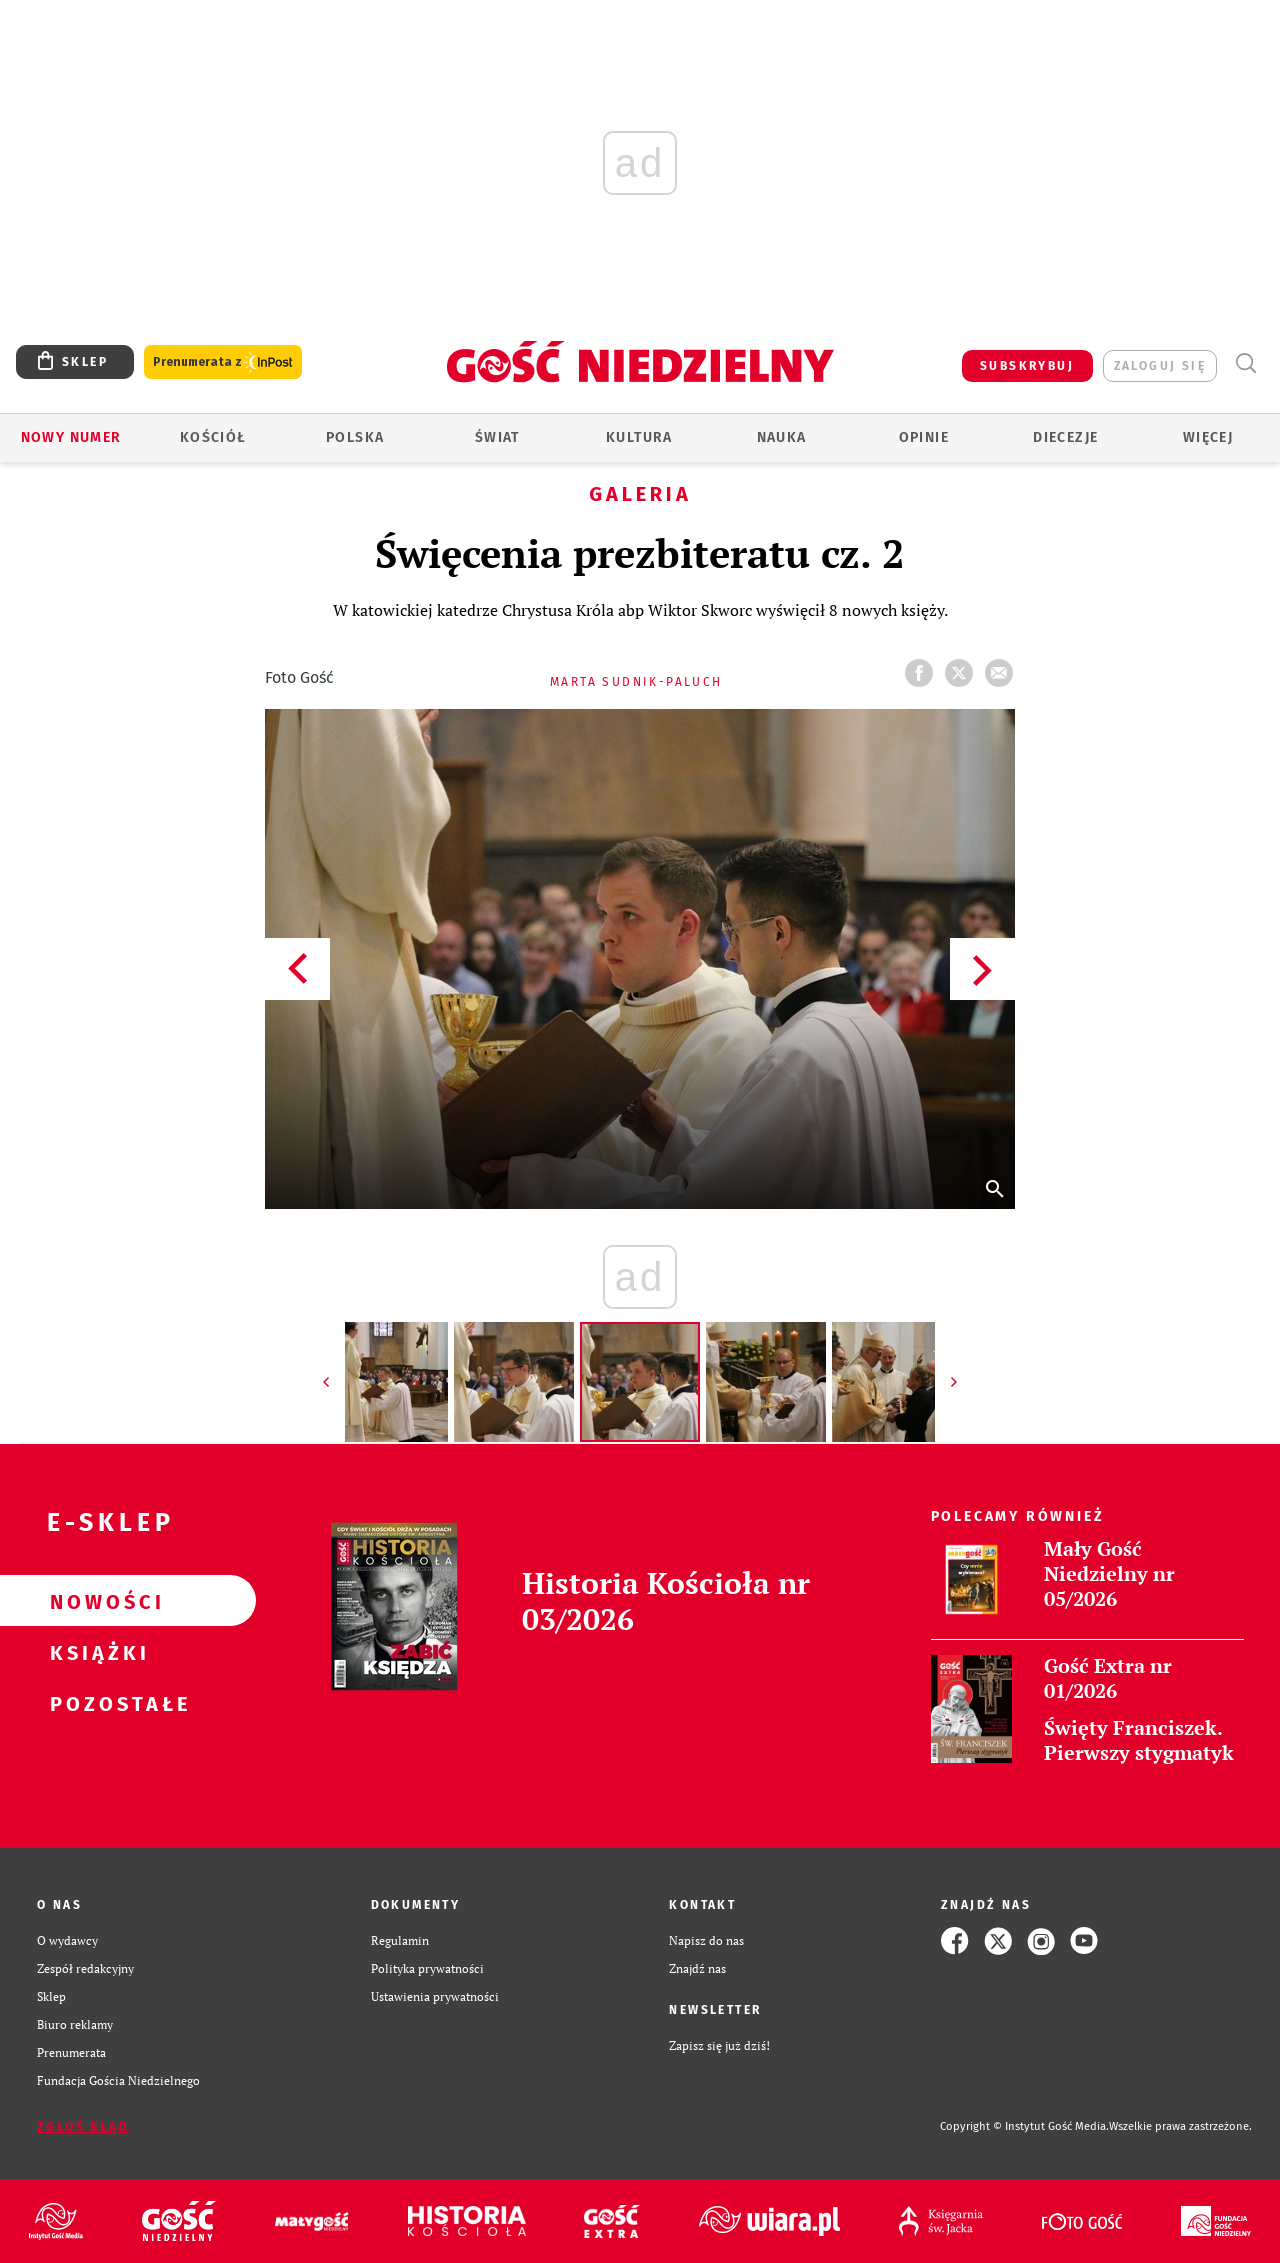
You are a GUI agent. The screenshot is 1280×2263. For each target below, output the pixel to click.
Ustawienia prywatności (435, 1996)
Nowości (96, 1601)
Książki (96, 1652)
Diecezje (1065, 437)
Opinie (924, 437)
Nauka (782, 437)
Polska (355, 437)
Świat (497, 437)
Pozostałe (96, 1703)
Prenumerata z (223, 362)
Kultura (639, 437)
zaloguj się (1160, 366)
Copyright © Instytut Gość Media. (1024, 2126)
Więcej (1208, 437)
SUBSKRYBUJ (1027, 366)
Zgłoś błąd (83, 2127)
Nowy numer (71, 437)
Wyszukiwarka (1245, 363)
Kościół (213, 437)
